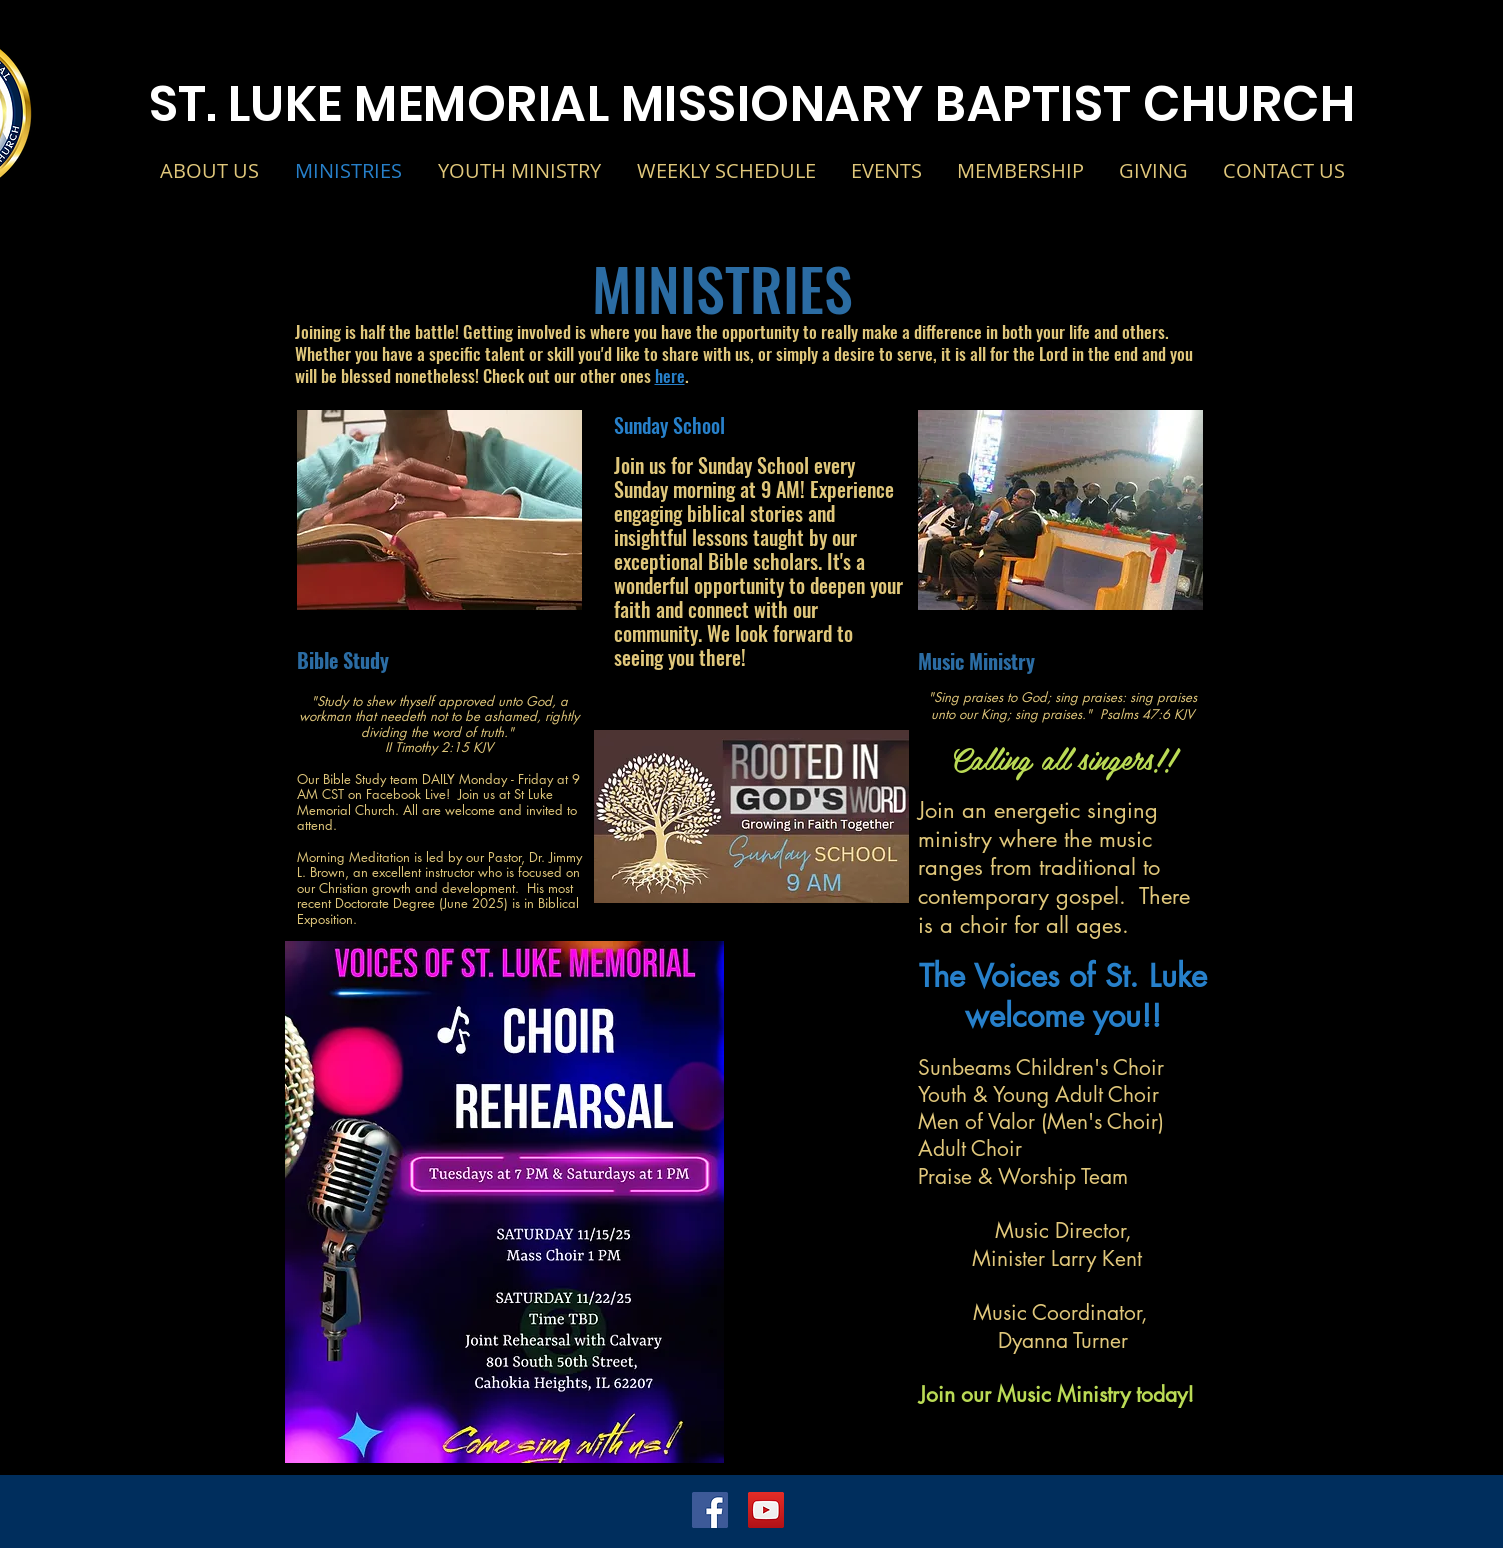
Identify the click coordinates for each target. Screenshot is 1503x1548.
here (670, 375)
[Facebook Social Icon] (710, 1510)
